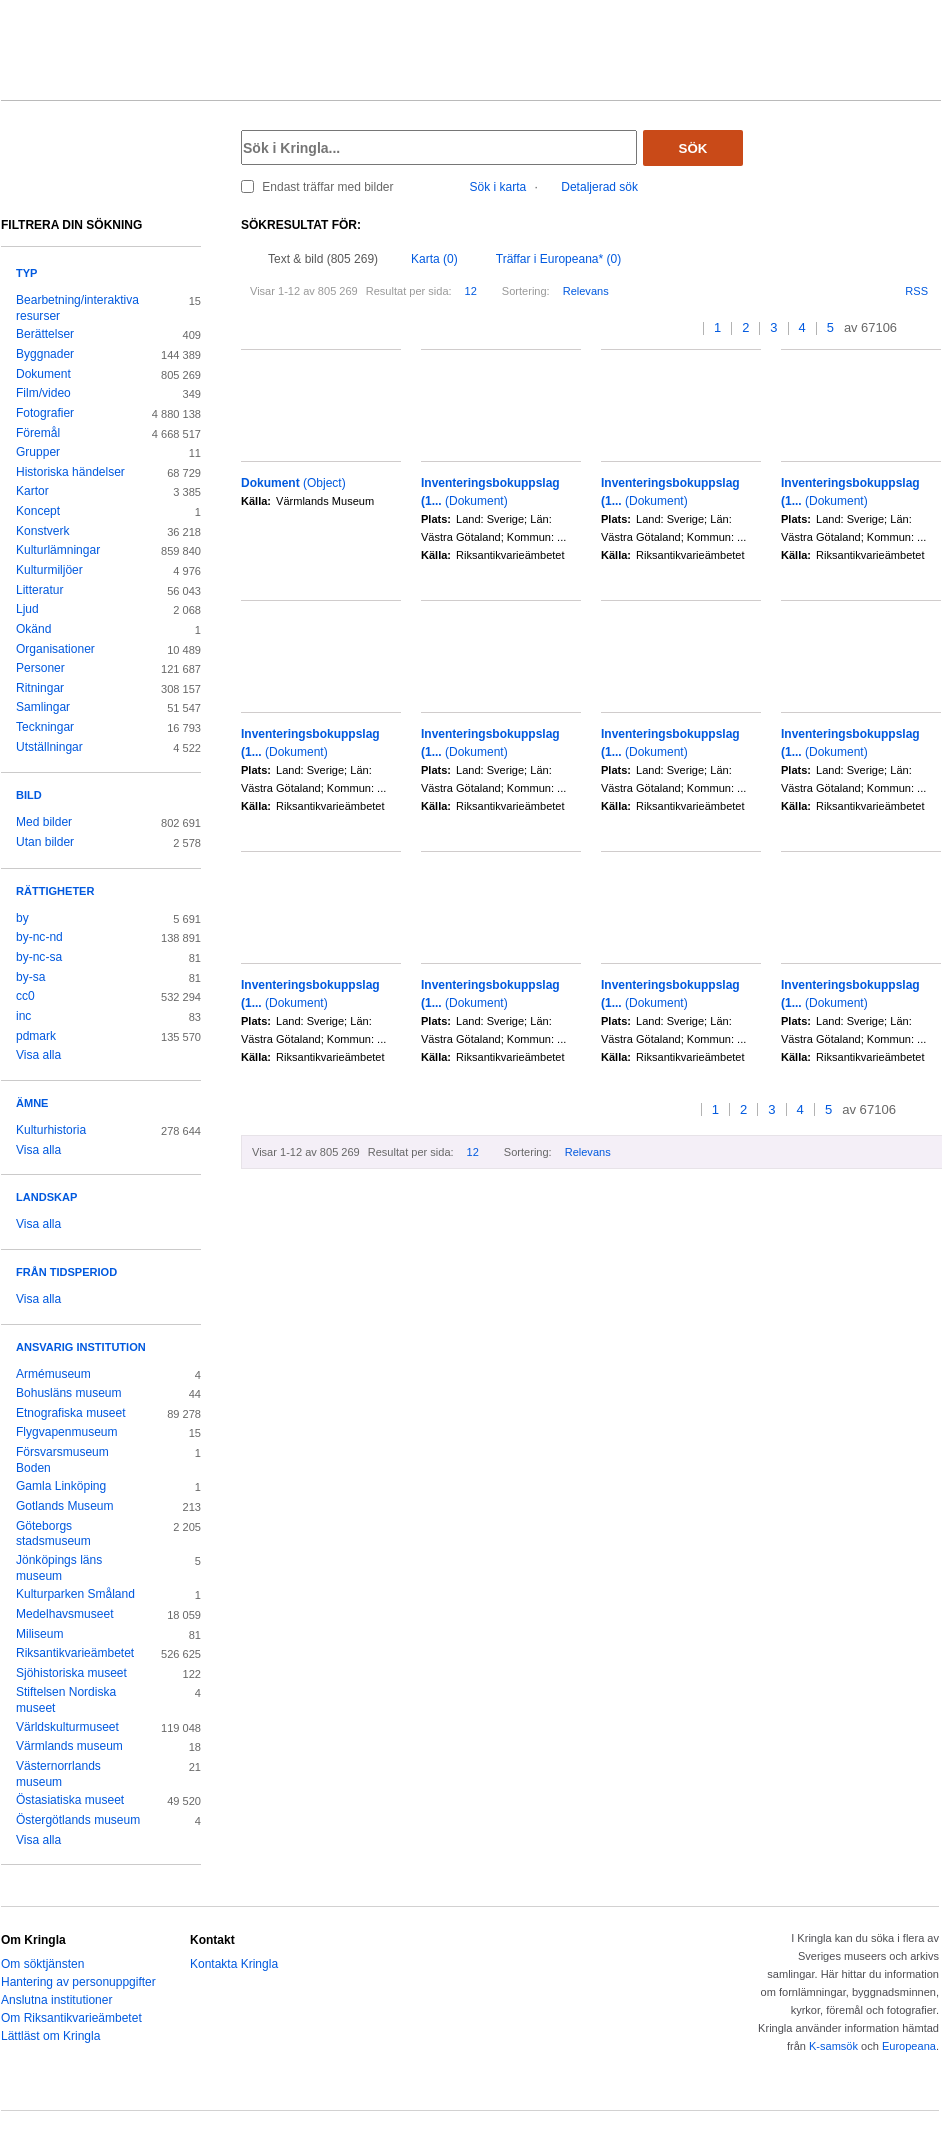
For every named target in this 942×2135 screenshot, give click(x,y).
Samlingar (43, 707)
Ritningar (40, 688)
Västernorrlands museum (58, 1774)
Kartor (32, 491)
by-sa (30, 977)
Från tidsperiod (66, 1272)
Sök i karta (498, 187)
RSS (916, 291)
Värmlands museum (69, 1746)
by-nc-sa (39, 957)
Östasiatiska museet (70, 1800)
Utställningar (49, 747)
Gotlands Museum (65, 1506)
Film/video (43, 393)
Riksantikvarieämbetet (75, 1653)
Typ (26, 273)
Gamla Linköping (61, 1486)
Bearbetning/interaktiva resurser (77, 308)
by (22, 918)
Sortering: (526, 291)
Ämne (32, 1103)
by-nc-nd (39, 937)
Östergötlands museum (78, 1820)
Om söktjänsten (42, 1964)
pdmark (36, 1036)
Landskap (46, 1197)
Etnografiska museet (71, 1413)
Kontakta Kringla (234, 1964)
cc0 (25, 996)
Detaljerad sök (599, 187)
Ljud (27, 609)
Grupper (38, 452)
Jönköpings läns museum (59, 1568)
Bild (29, 795)
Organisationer (55, 649)
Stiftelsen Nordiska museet (66, 1700)
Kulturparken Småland (75, 1594)
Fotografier (45, 413)
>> (934, 328)
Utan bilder (45, 842)
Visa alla (38, 1055)
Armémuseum (53, 1374)
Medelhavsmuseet (65, 1614)
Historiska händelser (70, 472)
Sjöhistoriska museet (71, 1673)
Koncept (38, 511)
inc (23, 1016)
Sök (693, 148)
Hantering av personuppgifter (78, 1982)
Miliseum (39, 1634)
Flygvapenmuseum (67, 1432)
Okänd (33, 629)
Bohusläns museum (69, 1393)
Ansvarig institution (81, 1347)
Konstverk (42, 531)
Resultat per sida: (409, 291)
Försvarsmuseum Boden (62, 1460)
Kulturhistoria (51, 1130)
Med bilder (44, 822)
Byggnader (45, 354)
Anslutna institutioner (56, 2000)
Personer (40, 668)
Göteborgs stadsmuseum (53, 1534)
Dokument (43, 374)
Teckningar (45, 727)
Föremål (38, 433)
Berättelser (45, 334)
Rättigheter (55, 891)
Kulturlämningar (58, 550)
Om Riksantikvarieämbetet (71, 2018)
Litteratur (39, 590)
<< (670, 328)
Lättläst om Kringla (50, 2036)
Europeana (909, 2046)
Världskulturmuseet (67, 1727)
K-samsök (833, 2046)
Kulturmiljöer (49, 570)
